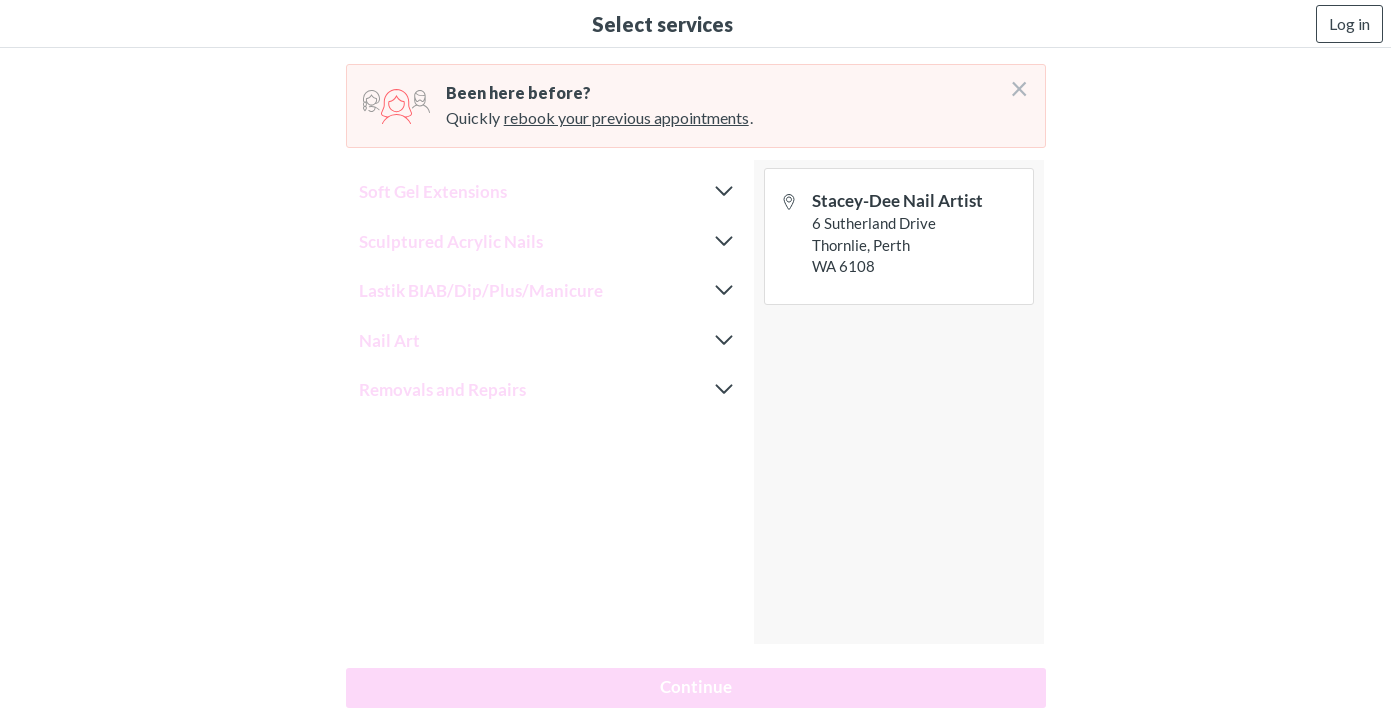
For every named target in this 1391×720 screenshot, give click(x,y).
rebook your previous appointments (626, 117)
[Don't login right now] (1013, 81)
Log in (1349, 23)
